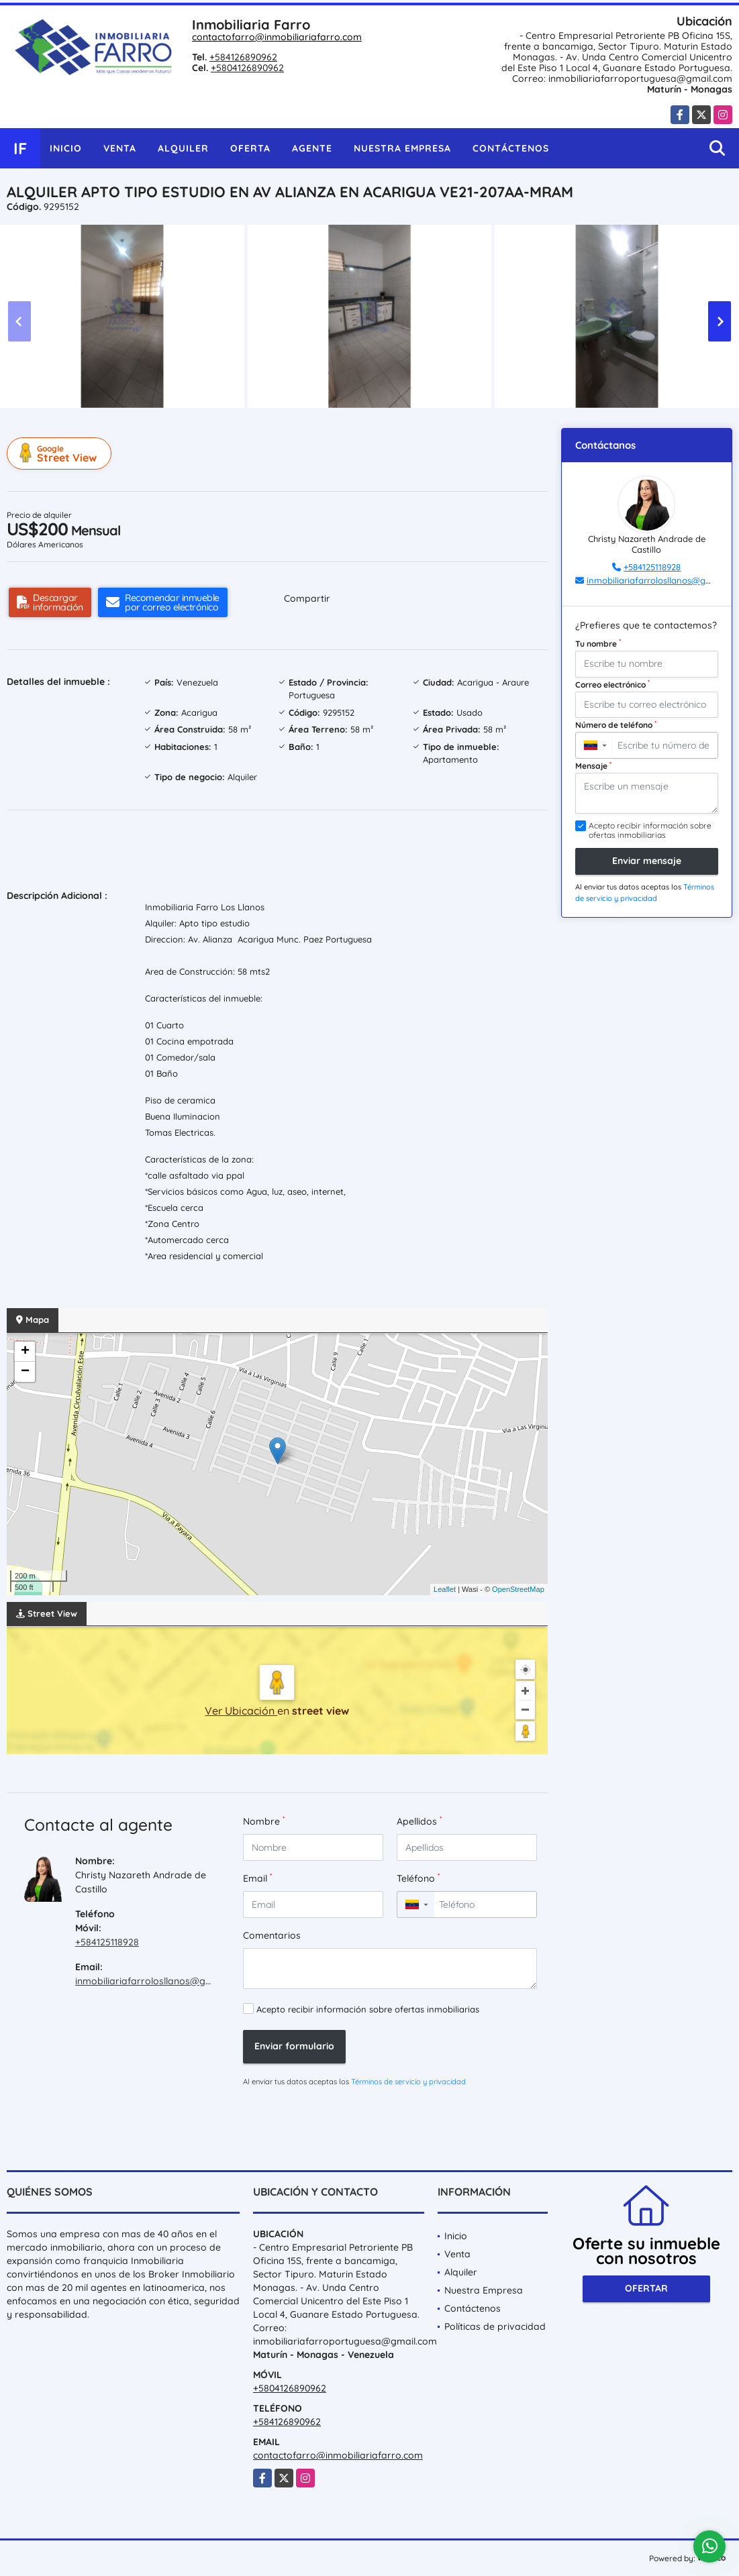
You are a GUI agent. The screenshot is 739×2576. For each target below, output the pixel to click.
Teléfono (418, 1878)
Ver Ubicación (241, 1710)
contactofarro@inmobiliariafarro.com (277, 37)
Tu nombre (598, 643)
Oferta (250, 148)
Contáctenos (511, 148)
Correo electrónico (612, 684)
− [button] (25, 1372)
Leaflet (445, 1589)
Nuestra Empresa (402, 148)
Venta (119, 148)
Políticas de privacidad (495, 2326)
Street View (61, 453)
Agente (312, 148)
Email (257, 1878)
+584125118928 (107, 1942)
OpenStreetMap (518, 1589)
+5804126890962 (247, 68)
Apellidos (419, 1821)
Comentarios (272, 1935)
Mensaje (593, 765)
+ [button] (25, 1352)
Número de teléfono (615, 724)
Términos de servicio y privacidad (408, 2081)
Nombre (264, 1821)
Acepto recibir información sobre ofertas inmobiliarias (367, 2009)
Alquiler (183, 148)
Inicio (66, 148)
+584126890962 (243, 57)
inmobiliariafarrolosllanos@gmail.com (160, 1981)
